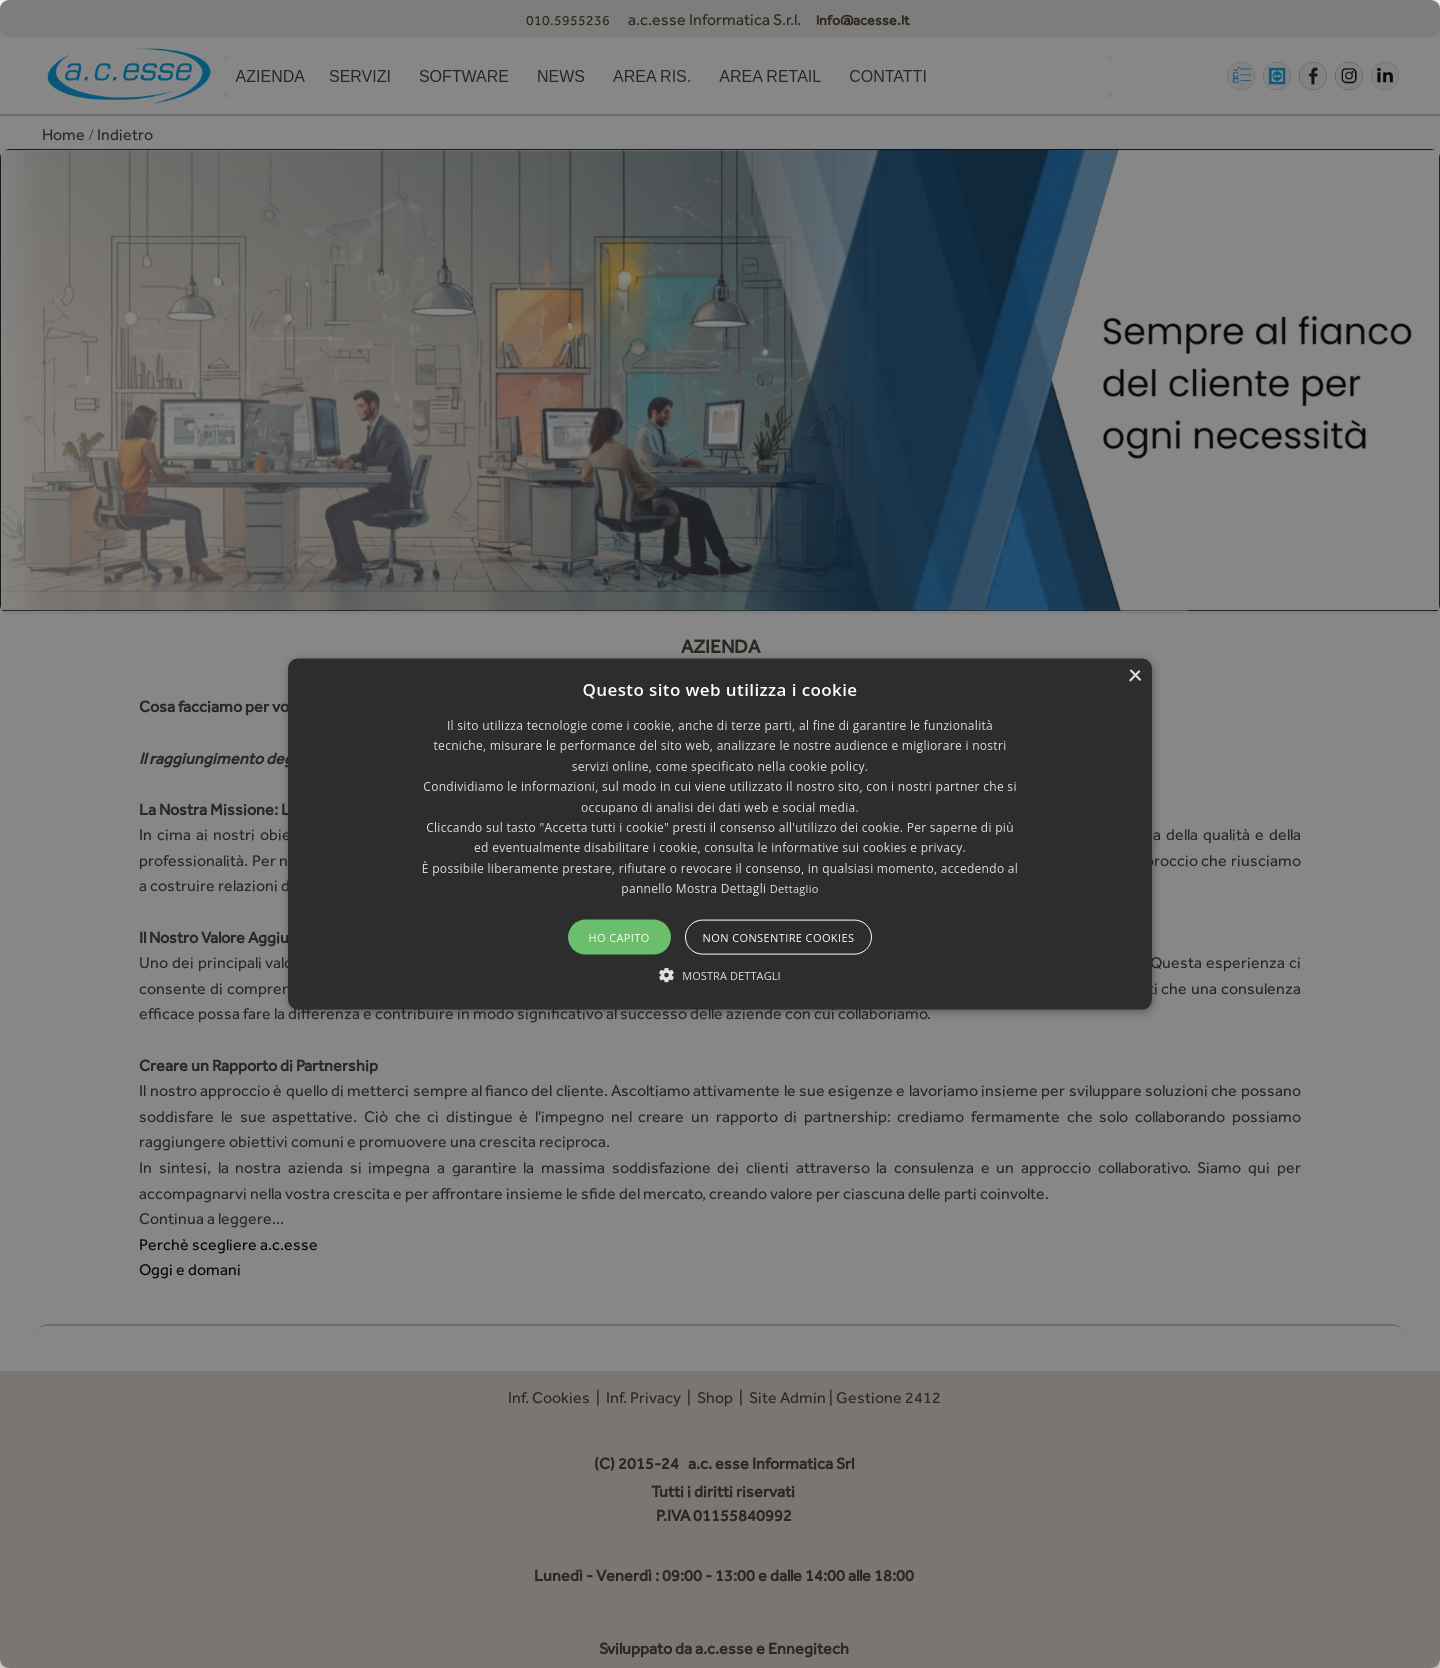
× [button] (1134, 676)
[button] (720, 834)
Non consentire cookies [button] (779, 936)
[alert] (720, 834)
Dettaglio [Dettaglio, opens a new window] (794, 888)
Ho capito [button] (618, 936)
